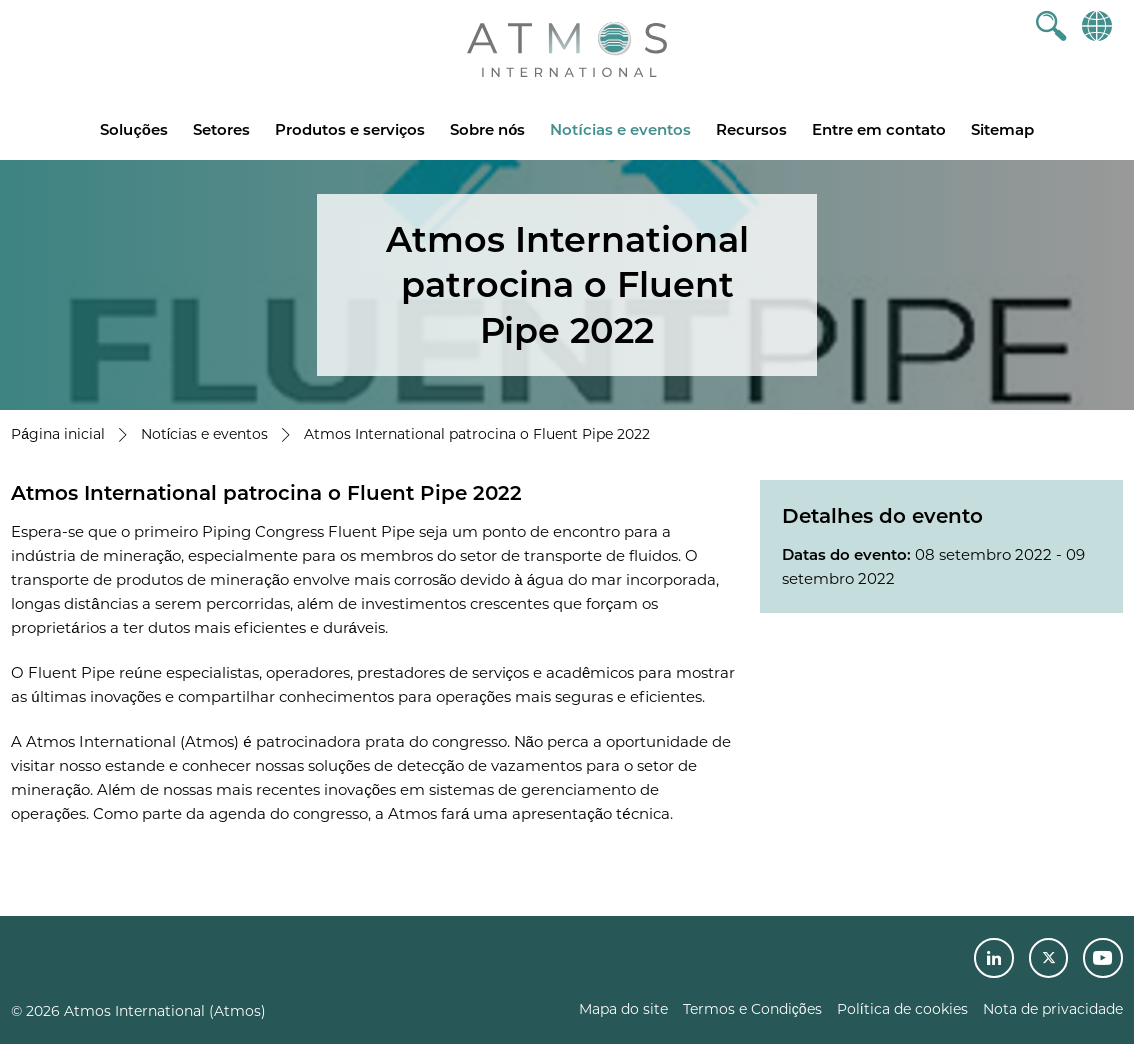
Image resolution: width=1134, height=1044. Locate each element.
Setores (221, 129)
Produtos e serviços (350, 129)
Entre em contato (879, 129)
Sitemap (1002, 129)
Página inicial (58, 434)
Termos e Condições (752, 1009)
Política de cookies (902, 1009)
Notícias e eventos (620, 129)
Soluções (134, 129)
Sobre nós (487, 129)
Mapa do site (623, 1009)
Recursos (751, 129)
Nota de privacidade (1053, 1009)
